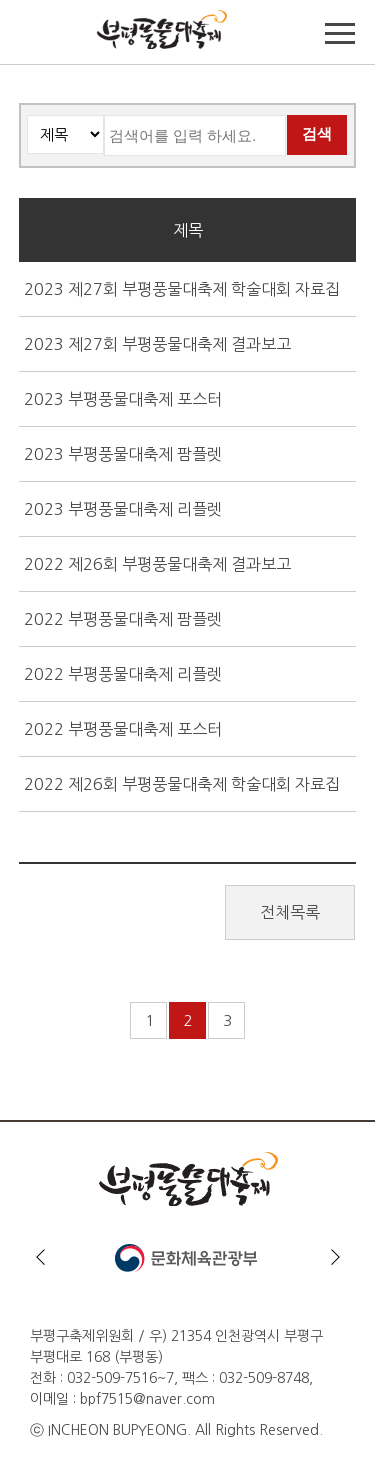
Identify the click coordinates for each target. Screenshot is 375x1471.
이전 (40, 1257)
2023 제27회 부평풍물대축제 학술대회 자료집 (182, 289)
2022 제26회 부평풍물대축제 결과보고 (157, 564)
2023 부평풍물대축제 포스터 (123, 399)
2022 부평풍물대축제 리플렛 (123, 674)
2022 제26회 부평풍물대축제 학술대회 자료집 (182, 784)
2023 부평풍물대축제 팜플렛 (123, 454)
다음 (335, 1257)
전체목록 (290, 912)
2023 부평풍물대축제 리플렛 (123, 509)
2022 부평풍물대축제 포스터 (123, 729)
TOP (35, 35)
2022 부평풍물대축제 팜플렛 (123, 619)
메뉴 (340, 35)
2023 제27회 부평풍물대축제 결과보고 (157, 344)
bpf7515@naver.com (147, 1399)
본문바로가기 (42, 0)
